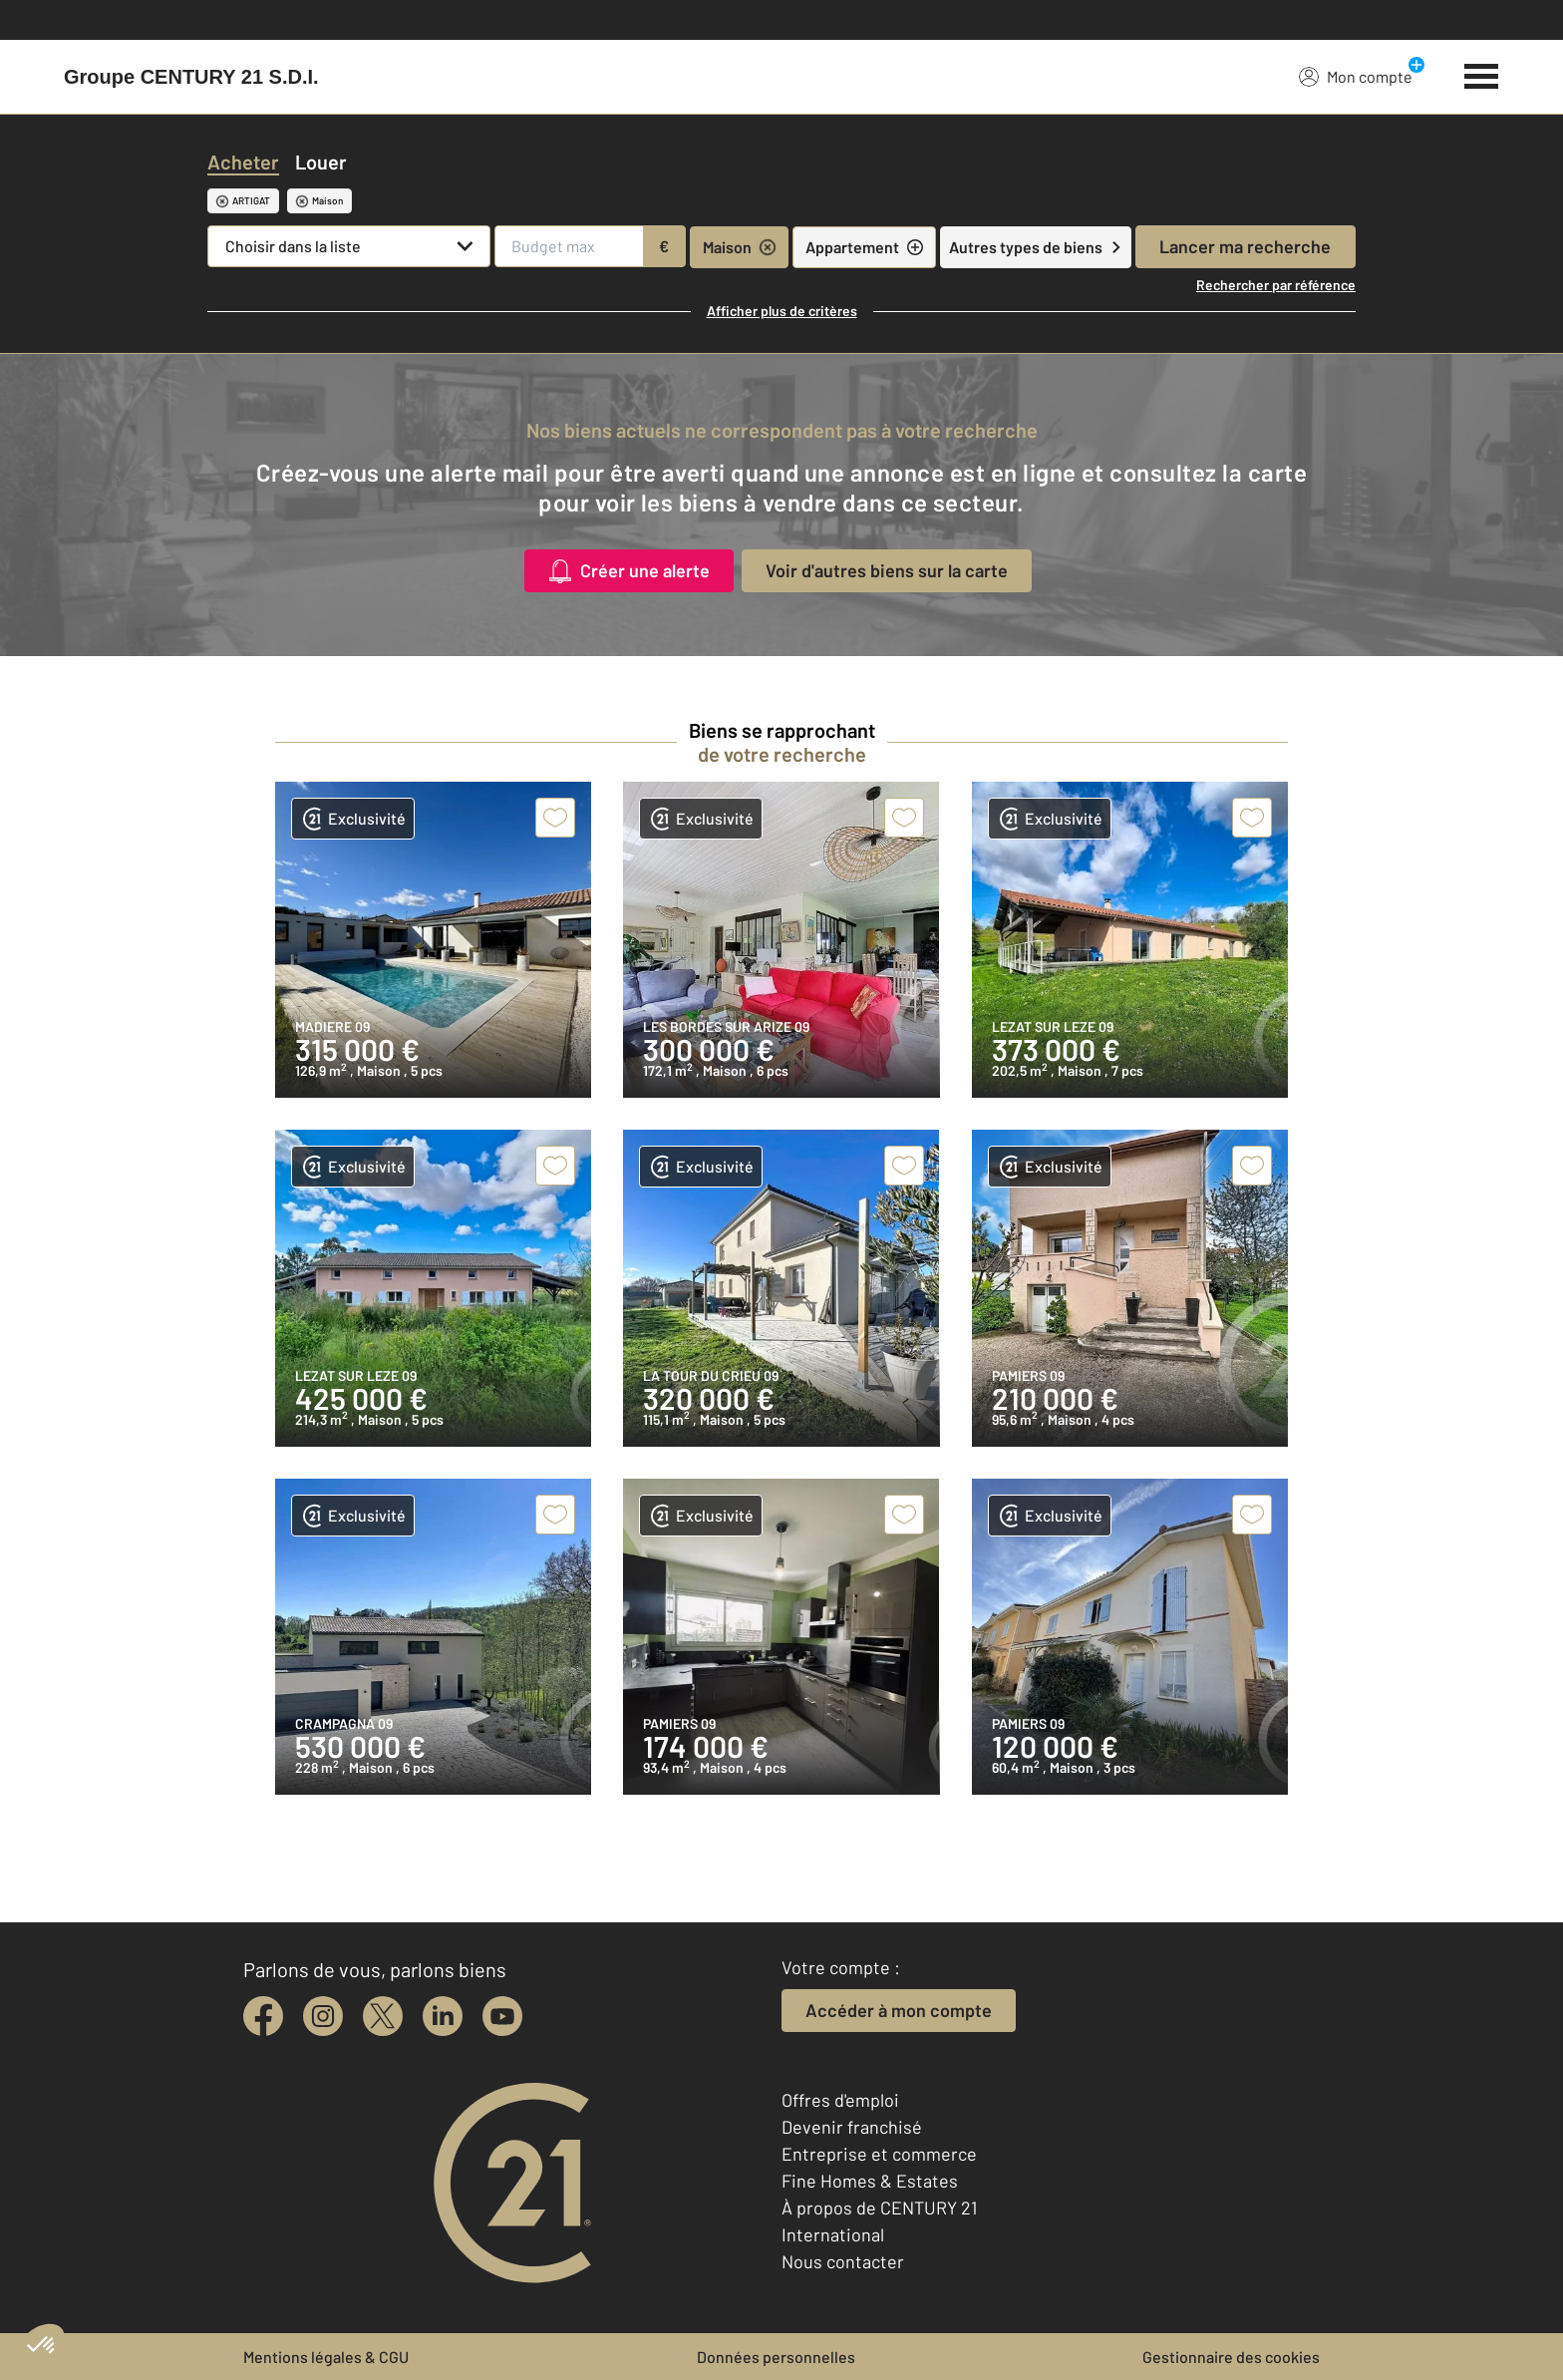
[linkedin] (443, 2016)
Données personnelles (776, 2356)
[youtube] (502, 2016)
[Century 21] (191, 77)
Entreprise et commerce (879, 2154)
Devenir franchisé (852, 2127)
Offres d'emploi (840, 2100)
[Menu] (1481, 74)
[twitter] (383, 2016)
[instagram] (323, 2016)
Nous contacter (843, 2261)
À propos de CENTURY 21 (879, 2207)
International (833, 2234)
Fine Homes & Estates (870, 2181)
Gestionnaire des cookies (1231, 2356)
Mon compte (1355, 76)
